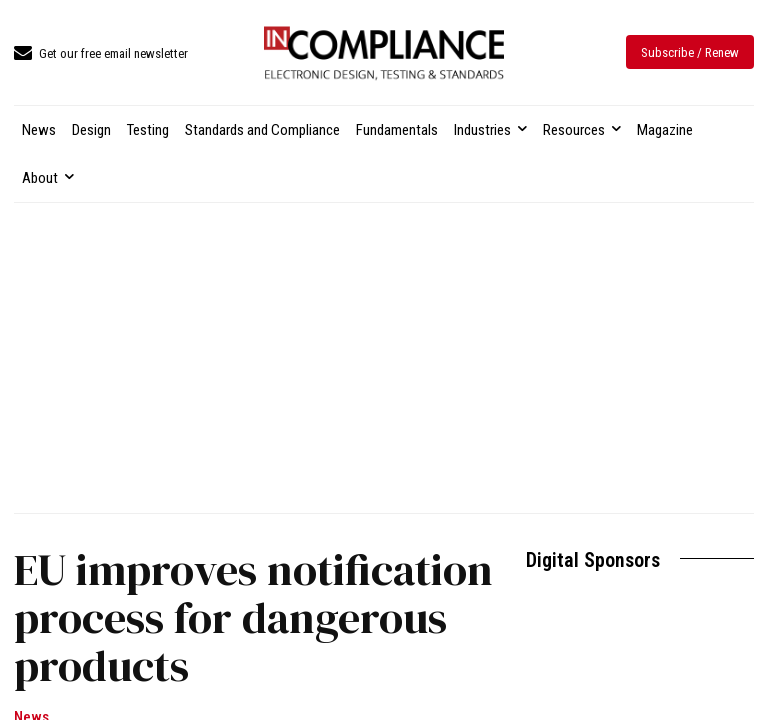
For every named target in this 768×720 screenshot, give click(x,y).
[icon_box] (101, 54)
